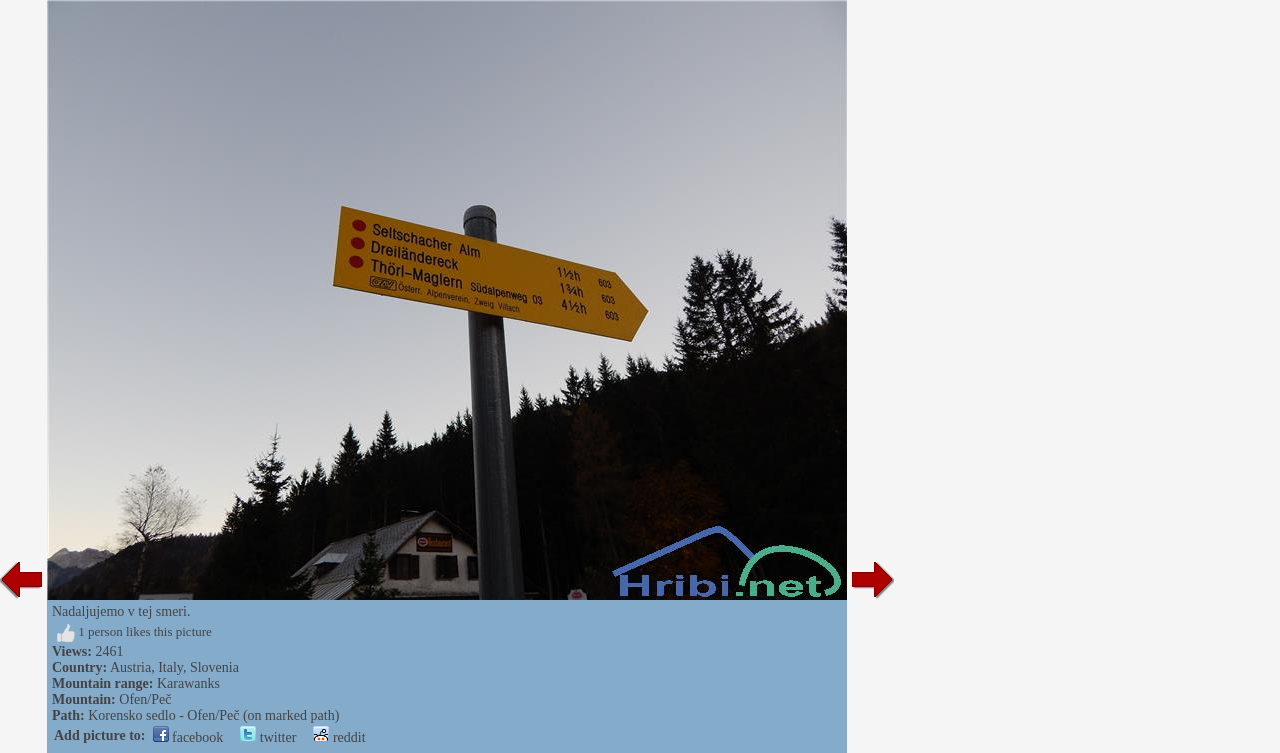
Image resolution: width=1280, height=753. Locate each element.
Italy (170, 667)
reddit (339, 737)
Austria (130, 667)
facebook (188, 737)
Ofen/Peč (145, 699)
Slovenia (214, 667)
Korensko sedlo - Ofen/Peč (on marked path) (213, 715)
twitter (268, 737)
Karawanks (188, 683)
